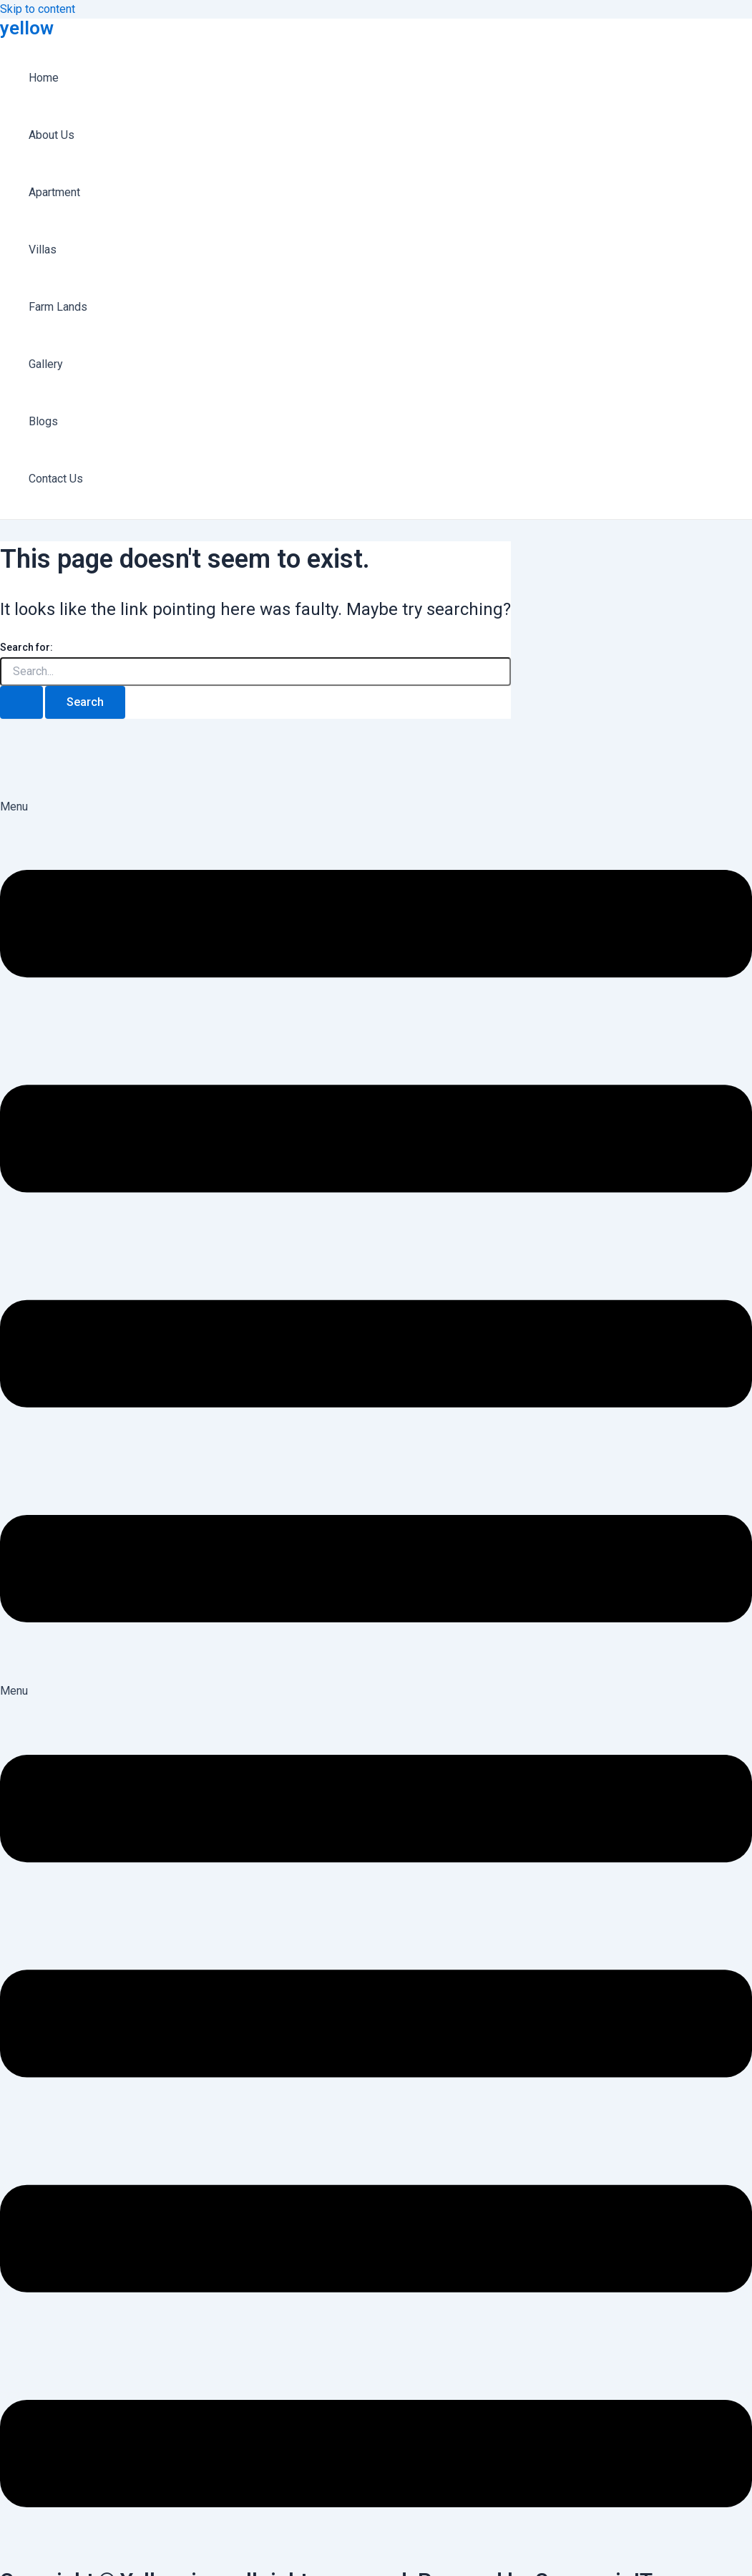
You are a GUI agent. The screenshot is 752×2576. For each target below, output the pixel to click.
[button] (376, 1240)
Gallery (46, 364)
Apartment (54, 192)
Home (44, 77)
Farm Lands (58, 307)
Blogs (43, 421)
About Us (51, 135)
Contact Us (56, 478)
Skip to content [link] (37, 9)
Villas (43, 249)
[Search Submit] (21, 702)
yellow (27, 28)
